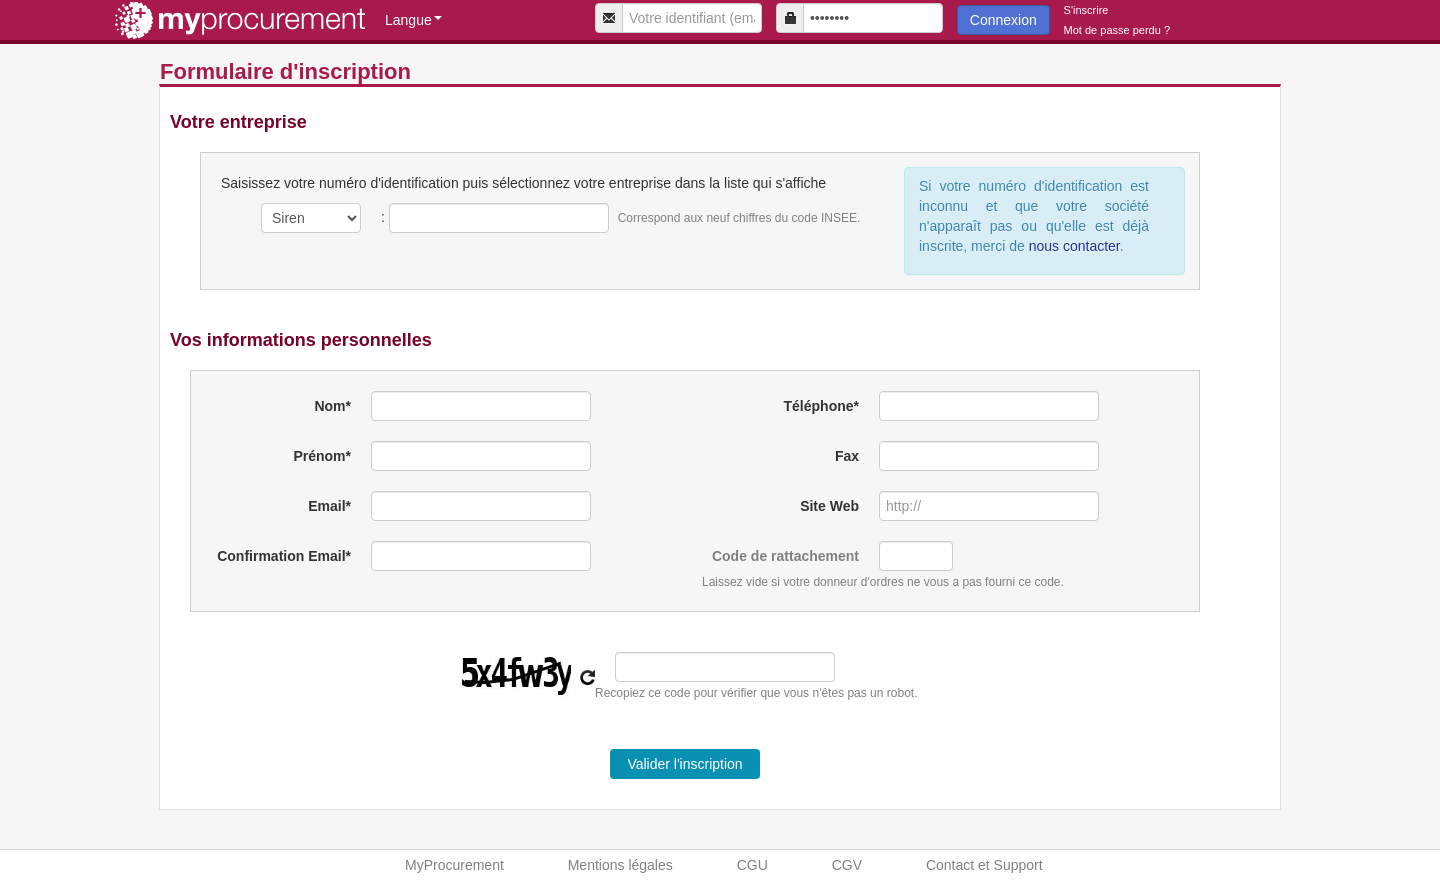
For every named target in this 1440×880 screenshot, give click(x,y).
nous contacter (1072, 246)
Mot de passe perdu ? (1117, 30)
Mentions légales (620, 865)
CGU (752, 865)
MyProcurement (454, 865)
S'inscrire (1086, 10)
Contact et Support (984, 865)
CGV (847, 865)
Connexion (1003, 20)
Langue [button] (413, 20)
